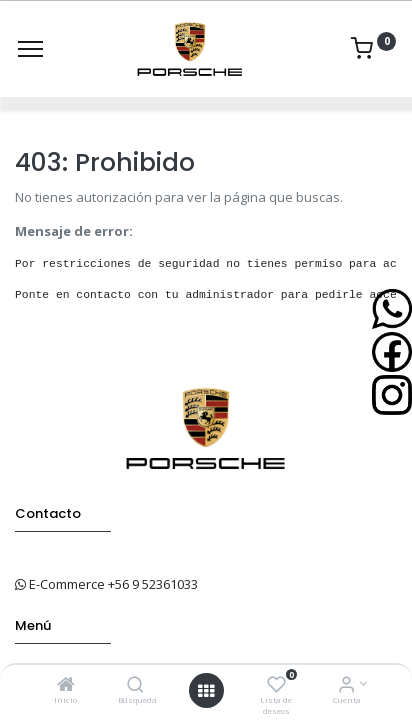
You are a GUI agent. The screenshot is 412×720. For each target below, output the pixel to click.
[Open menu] (206, 691)
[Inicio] (66, 686)
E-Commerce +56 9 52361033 (113, 584)
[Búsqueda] (135, 686)
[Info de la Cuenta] (346, 686)
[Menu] (30, 49)
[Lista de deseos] (276, 686)
